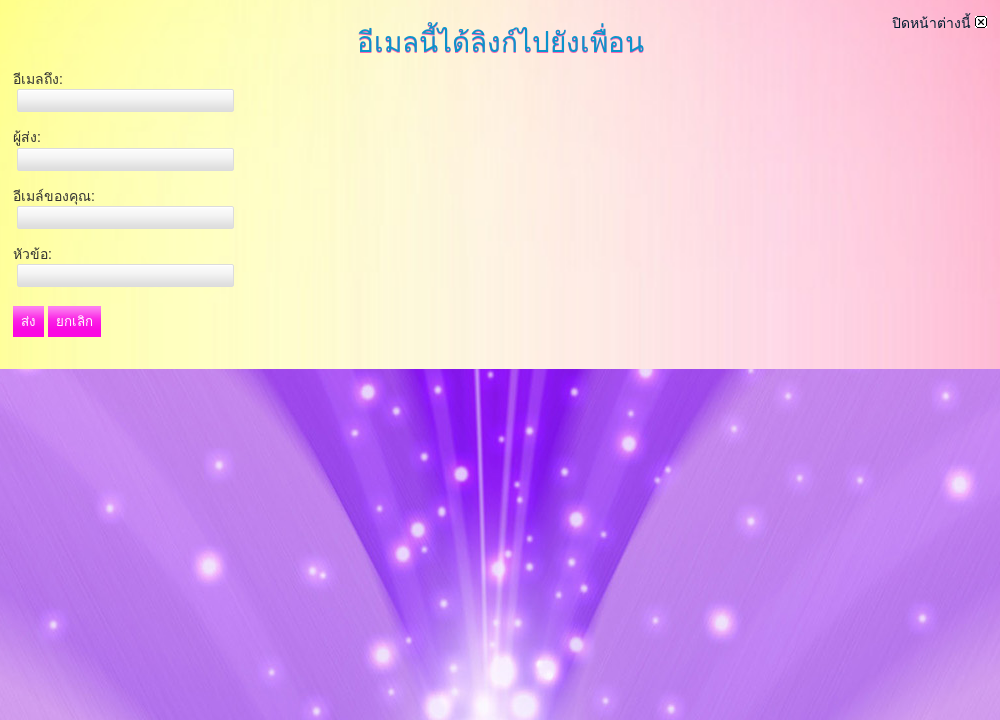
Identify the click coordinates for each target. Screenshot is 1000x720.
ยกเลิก (74, 321)
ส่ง (28, 321)
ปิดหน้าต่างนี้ (939, 23)
